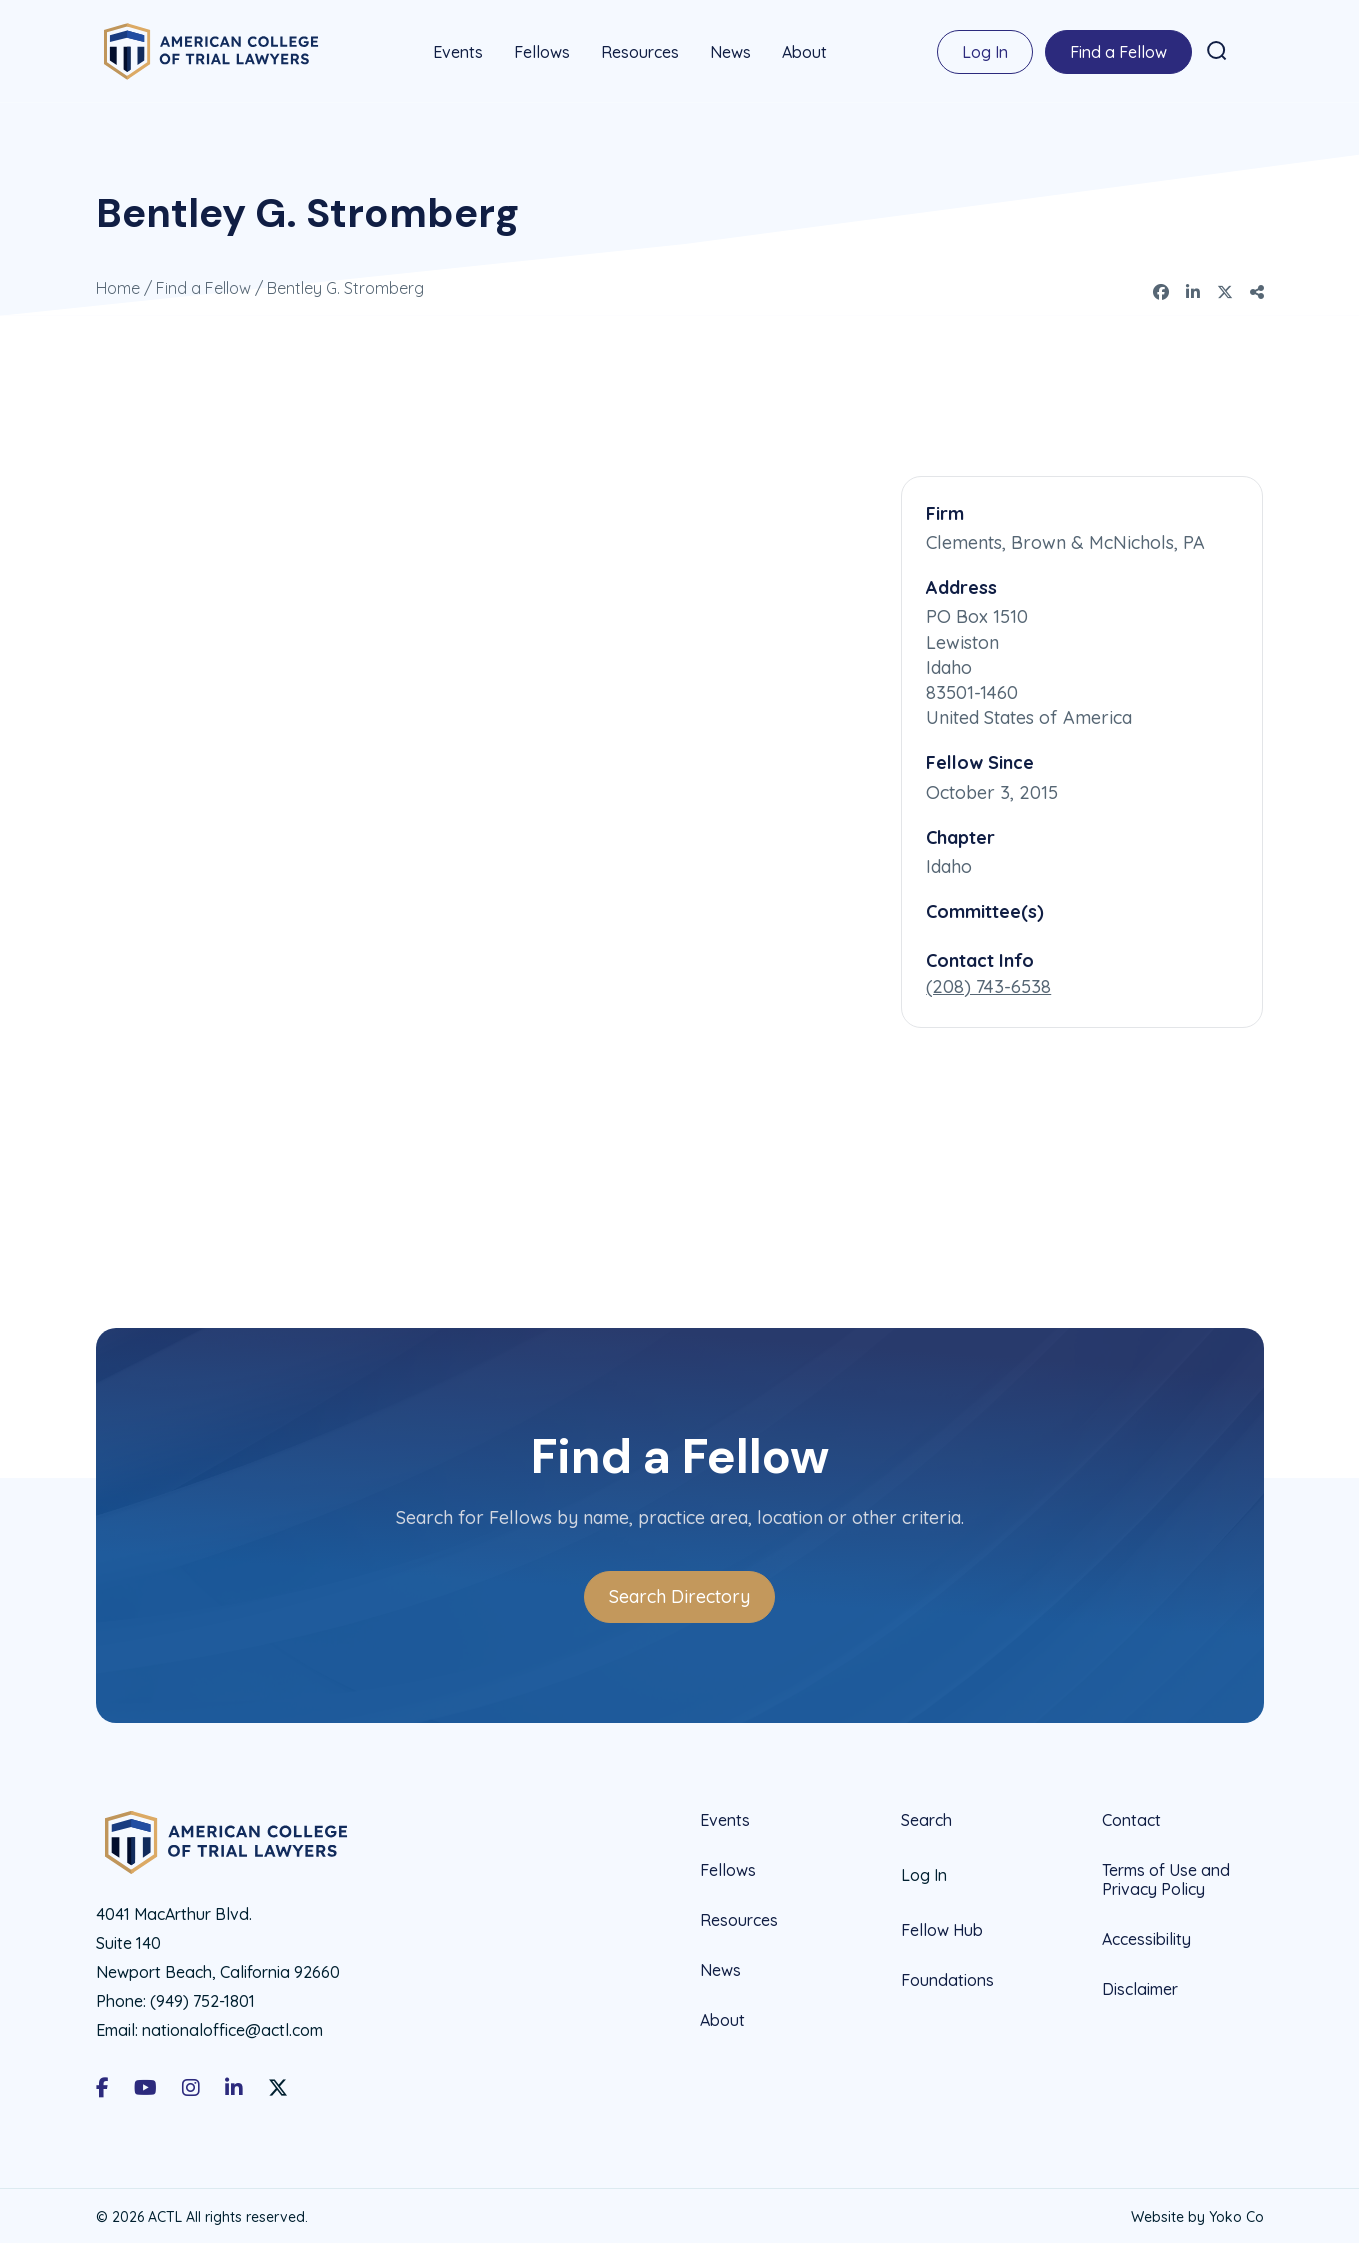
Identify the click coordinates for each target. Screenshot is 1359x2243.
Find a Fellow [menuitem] (1118, 50)
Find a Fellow (203, 284)
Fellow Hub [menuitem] (942, 1926)
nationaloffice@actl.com (232, 2026)
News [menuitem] (730, 50)
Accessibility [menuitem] (1146, 1935)
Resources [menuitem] (640, 50)
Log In (985, 50)
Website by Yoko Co (1197, 2213)
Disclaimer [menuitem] (1140, 1985)
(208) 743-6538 (988, 982)
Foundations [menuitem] (947, 1976)
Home (118, 284)
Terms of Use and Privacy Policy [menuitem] (1166, 1875)
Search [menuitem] (926, 1816)
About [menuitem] (804, 50)
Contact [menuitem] (1131, 1816)
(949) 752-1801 (202, 1997)
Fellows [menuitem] (542, 50)
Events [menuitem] (458, 50)
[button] (1217, 49)
